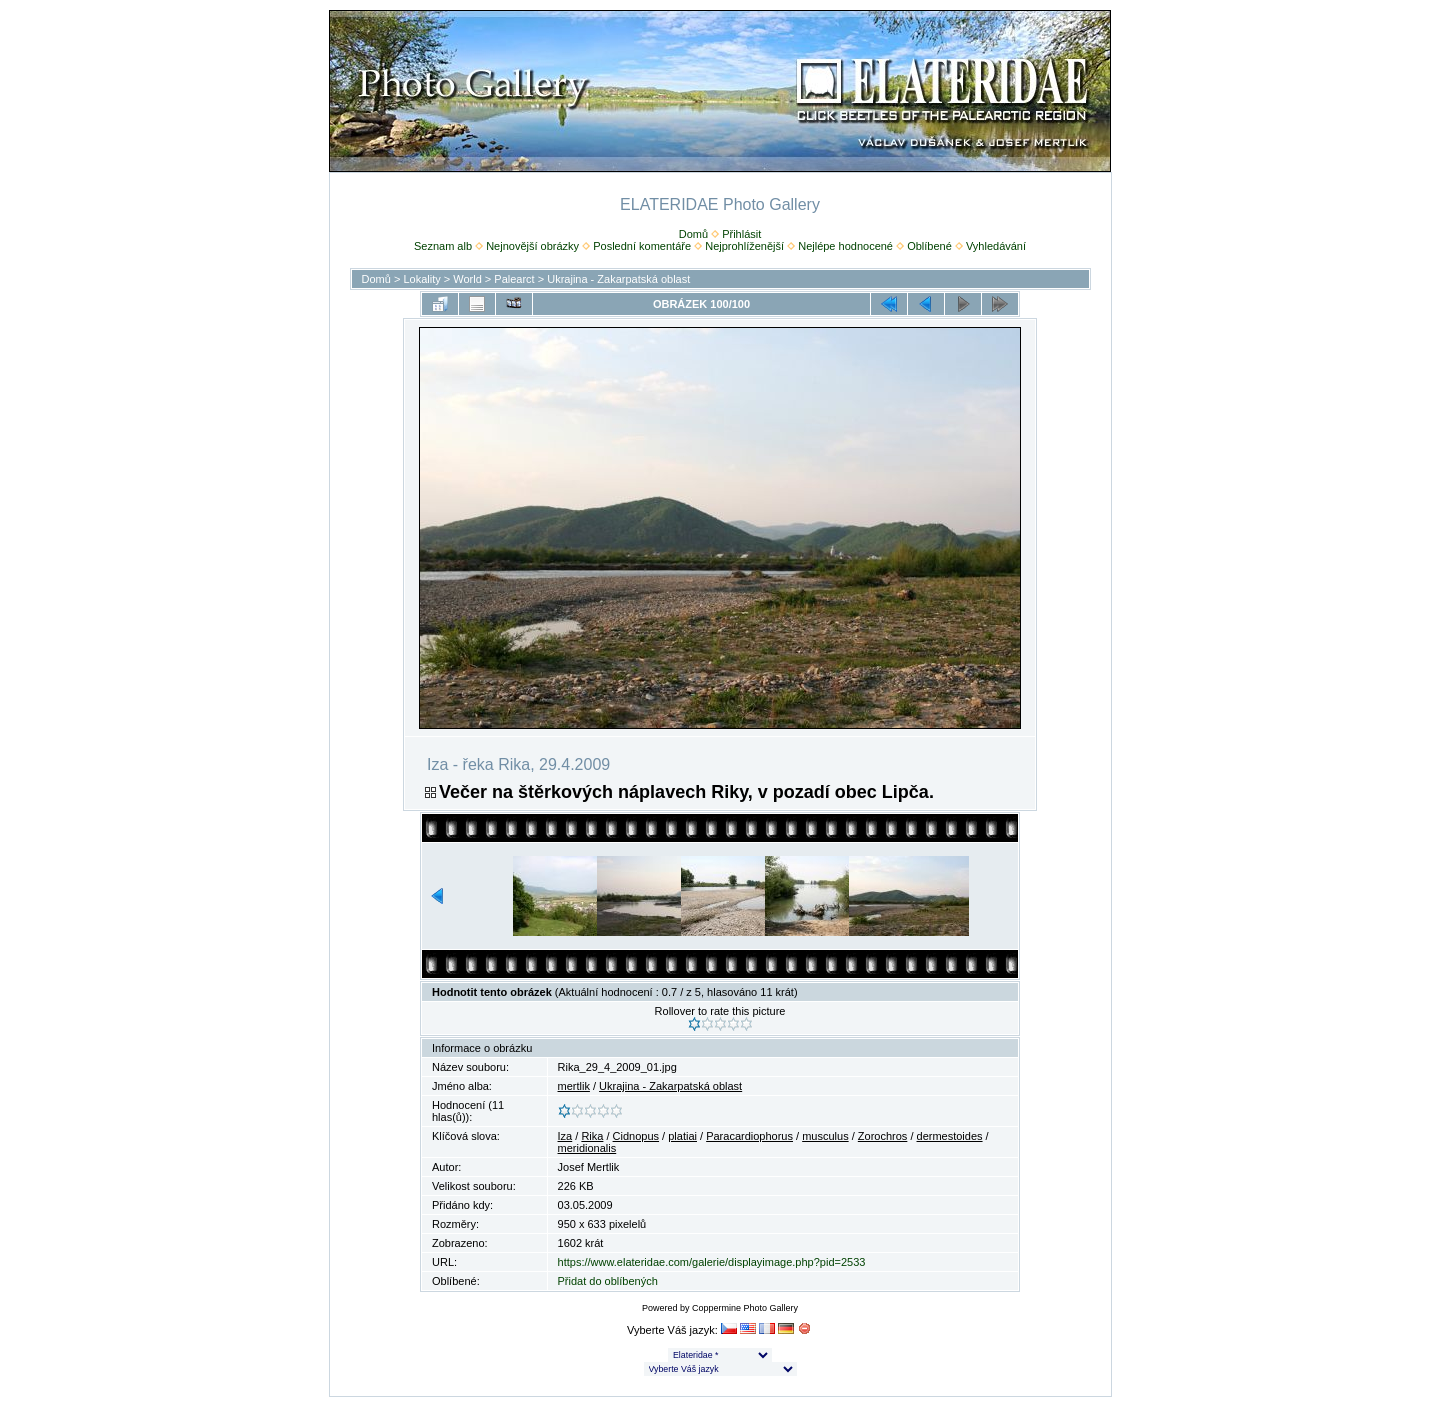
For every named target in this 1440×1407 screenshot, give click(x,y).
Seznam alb (443, 246)
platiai (682, 1136)
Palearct (514, 279)
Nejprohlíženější (744, 246)
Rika (592, 1136)
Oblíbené (929, 246)
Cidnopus (636, 1136)
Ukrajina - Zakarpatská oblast (618, 279)
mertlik (574, 1086)
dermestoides (950, 1136)
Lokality (421, 279)
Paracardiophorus (749, 1136)
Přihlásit (741, 234)
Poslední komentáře (642, 246)
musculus (825, 1136)
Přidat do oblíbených (608, 1281)
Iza (565, 1136)
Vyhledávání (996, 246)
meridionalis (587, 1148)
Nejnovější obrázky (532, 246)
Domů (693, 234)
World (467, 279)
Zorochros (883, 1136)
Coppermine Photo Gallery (745, 1308)
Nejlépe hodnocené (845, 246)
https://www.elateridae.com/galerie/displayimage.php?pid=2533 (712, 1262)
